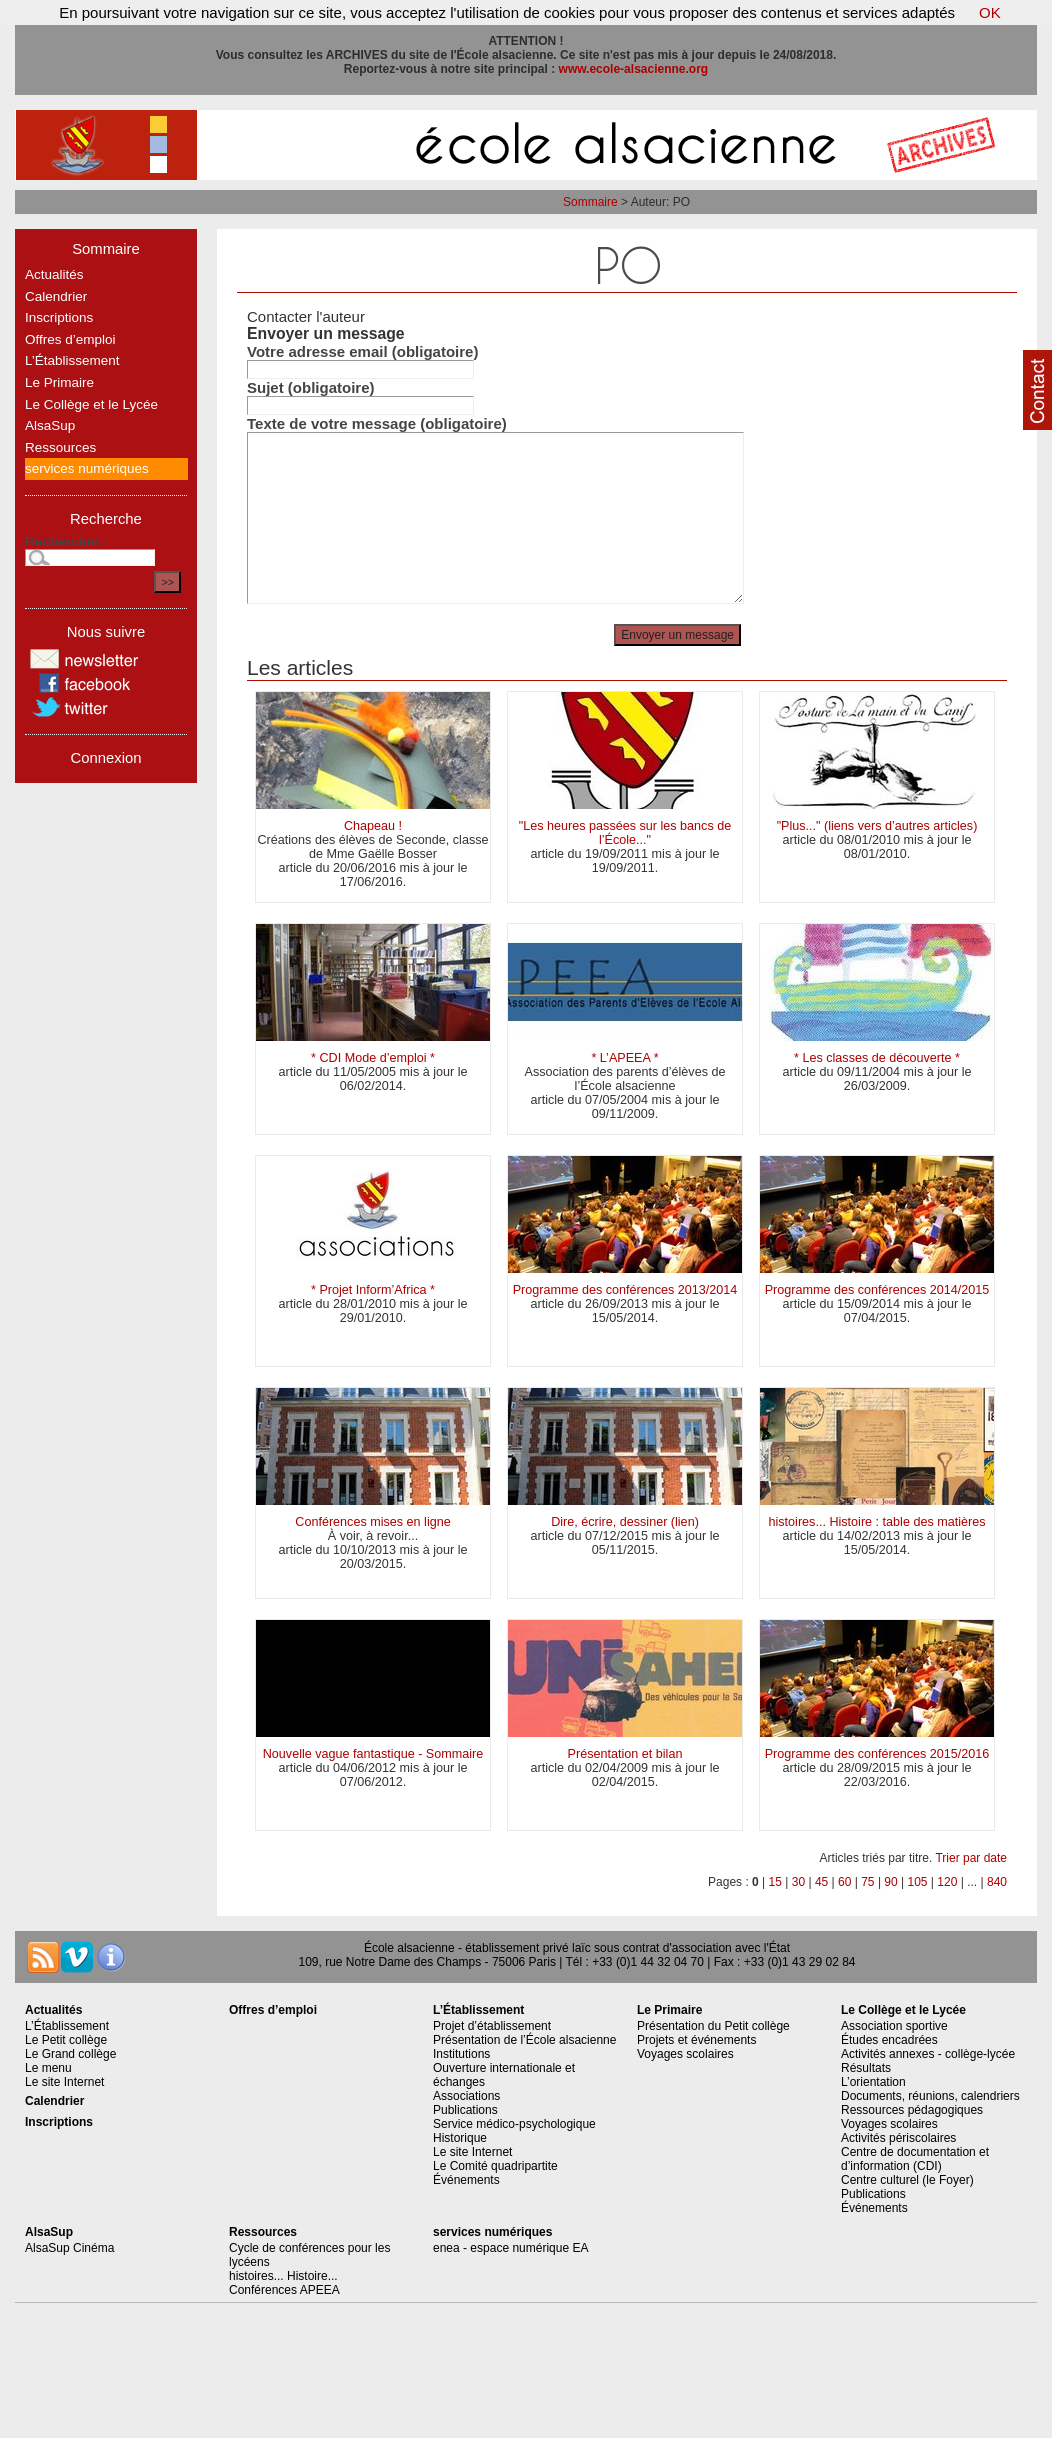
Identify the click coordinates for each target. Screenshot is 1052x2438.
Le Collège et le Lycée (91, 404)
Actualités (54, 274)
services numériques (87, 468)
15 (775, 1882)
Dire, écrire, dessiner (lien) (625, 1522)
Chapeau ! (373, 826)
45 (821, 1882)
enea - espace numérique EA (510, 2248)
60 (844, 1882)
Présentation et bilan (625, 1754)
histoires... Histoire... (283, 2276)
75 (867, 1882)
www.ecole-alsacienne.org (634, 69)
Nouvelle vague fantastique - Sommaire (373, 1754)
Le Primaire (59, 382)
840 (997, 1882)
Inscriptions (59, 317)
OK (990, 12)
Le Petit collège (66, 2040)
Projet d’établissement (492, 2026)
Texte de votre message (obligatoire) (377, 423)
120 (947, 1882)
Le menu (48, 2068)
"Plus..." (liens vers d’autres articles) (877, 826)
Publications (465, 2110)
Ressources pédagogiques (912, 2110)
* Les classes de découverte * (877, 1058)
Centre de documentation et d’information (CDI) (915, 2159)
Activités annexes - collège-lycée (928, 2054)
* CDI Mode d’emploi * (373, 1058)
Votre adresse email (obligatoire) (362, 351)
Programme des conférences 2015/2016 (877, 1754)
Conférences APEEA (284, 2290)
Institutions (461, 2054)
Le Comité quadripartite (495, 2166)
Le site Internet (64, 2082)
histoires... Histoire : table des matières (877, 1522)
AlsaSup (50, 425)
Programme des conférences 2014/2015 (877, 1290)
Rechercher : (66, 541)
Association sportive (894, 2026)
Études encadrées (889, 2040)
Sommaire (590, 202)
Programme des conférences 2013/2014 (625, 1290)
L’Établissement (72, 360)
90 (890, 1882)
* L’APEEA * (624, 1058)
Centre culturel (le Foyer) (907, 2180)
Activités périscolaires (898, 2138)
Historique (460, 2138)
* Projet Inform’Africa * (373, 1290)
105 (918, 1882)
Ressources (60, 447)
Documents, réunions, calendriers (930, 2096)
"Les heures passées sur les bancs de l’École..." (625, 833)
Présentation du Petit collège (713, 2026)
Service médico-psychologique (514, 2124)
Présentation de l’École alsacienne (524, 2040)
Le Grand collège (70, 2054)
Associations (466, 2096)
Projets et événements (696, 2040)
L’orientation (873, 2082)
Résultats (866, 2068)
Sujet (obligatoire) (311, 387)
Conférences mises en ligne (372, 1522)
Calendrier (56, 296)
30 (798, 1882)
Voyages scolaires (685, 2054)
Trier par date (971, 1858)
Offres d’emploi (70, 339)
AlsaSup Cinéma (69, 2248)
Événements (466, 2180)
